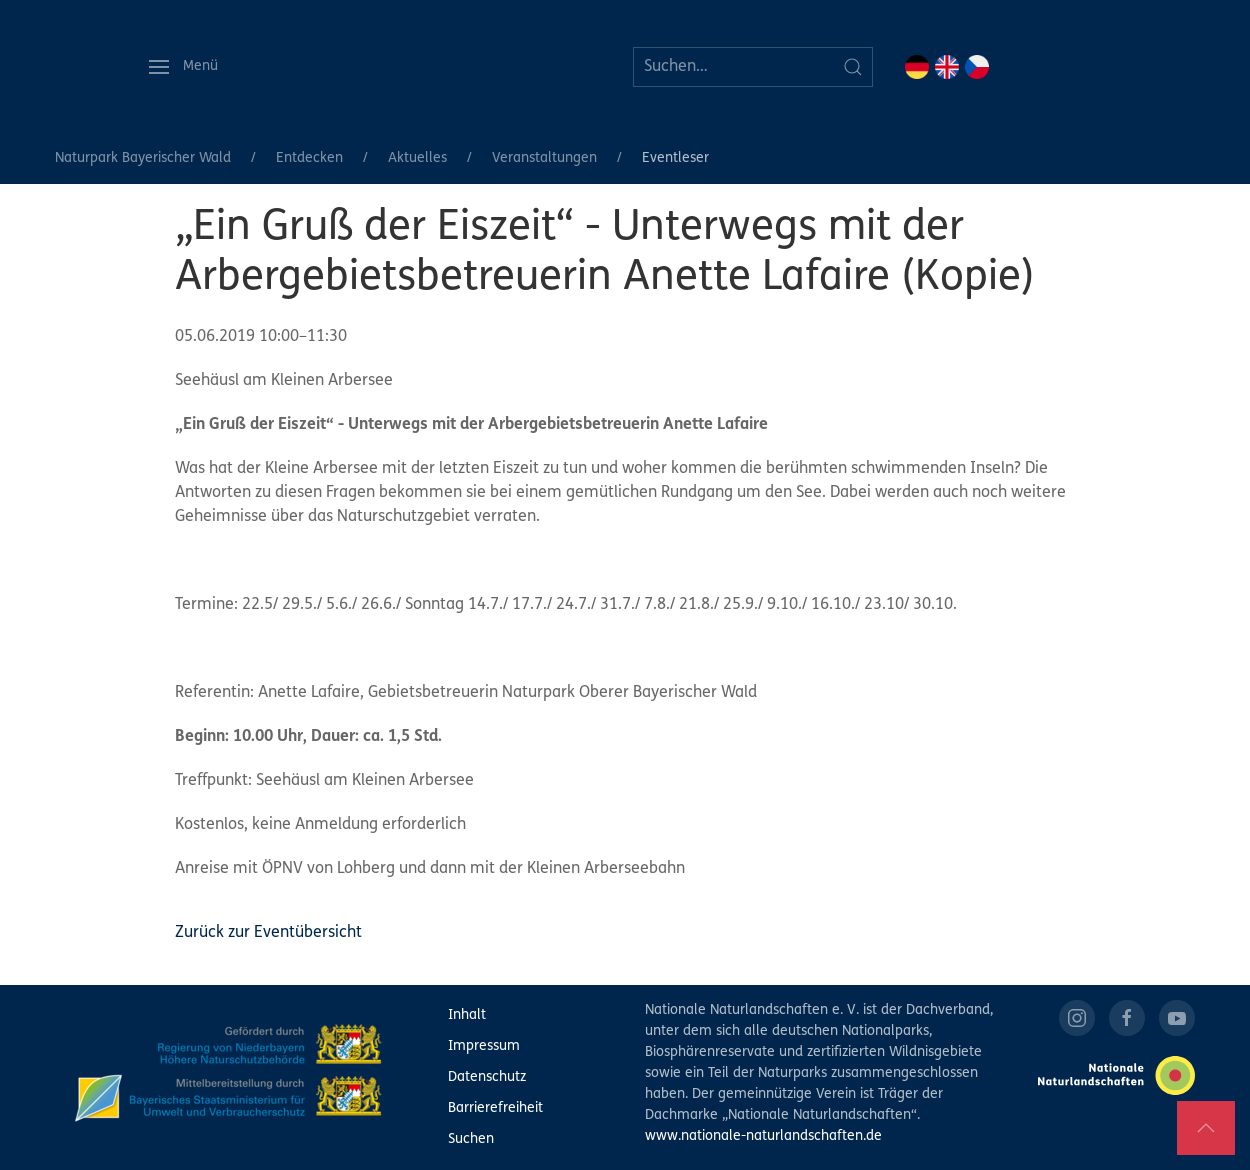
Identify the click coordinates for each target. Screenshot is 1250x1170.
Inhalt (467, 1015)
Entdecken (309, 158)
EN (947, 67)
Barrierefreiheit (495, 1108)
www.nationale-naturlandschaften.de (763, 1136)
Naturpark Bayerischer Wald (143, 158)
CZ (977, 67)
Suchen (471, 1139)
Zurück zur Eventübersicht (268, 933)
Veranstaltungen (544, 158)
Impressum (484, 1046)
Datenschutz (487, 1077)
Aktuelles (417, 158)
